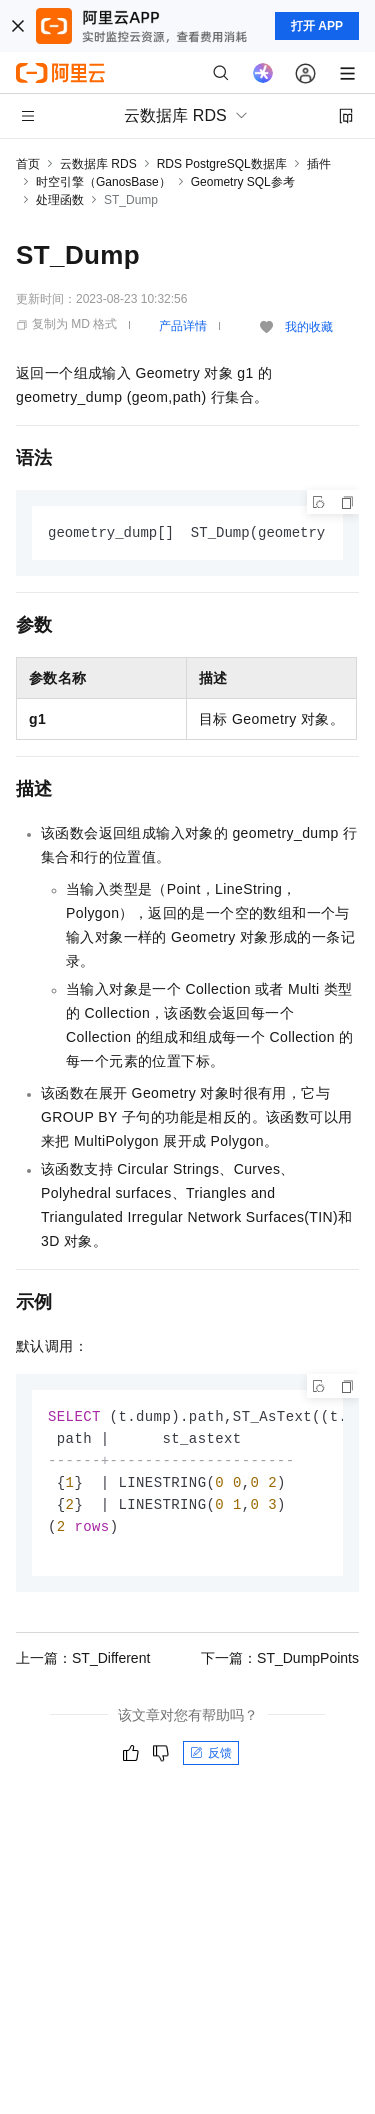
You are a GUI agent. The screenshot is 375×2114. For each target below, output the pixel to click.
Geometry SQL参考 (243, 182)
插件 (319, 164)
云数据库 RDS (98, 164)
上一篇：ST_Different (83, 1666)
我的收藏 (309, 327)
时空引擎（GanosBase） (103, 182)
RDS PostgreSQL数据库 (222, 164)
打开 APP (317, 26)
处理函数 (60, 200)
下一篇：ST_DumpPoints (280, 1666)
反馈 (211, 1761)
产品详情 (183, 326)
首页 (28, 164)
